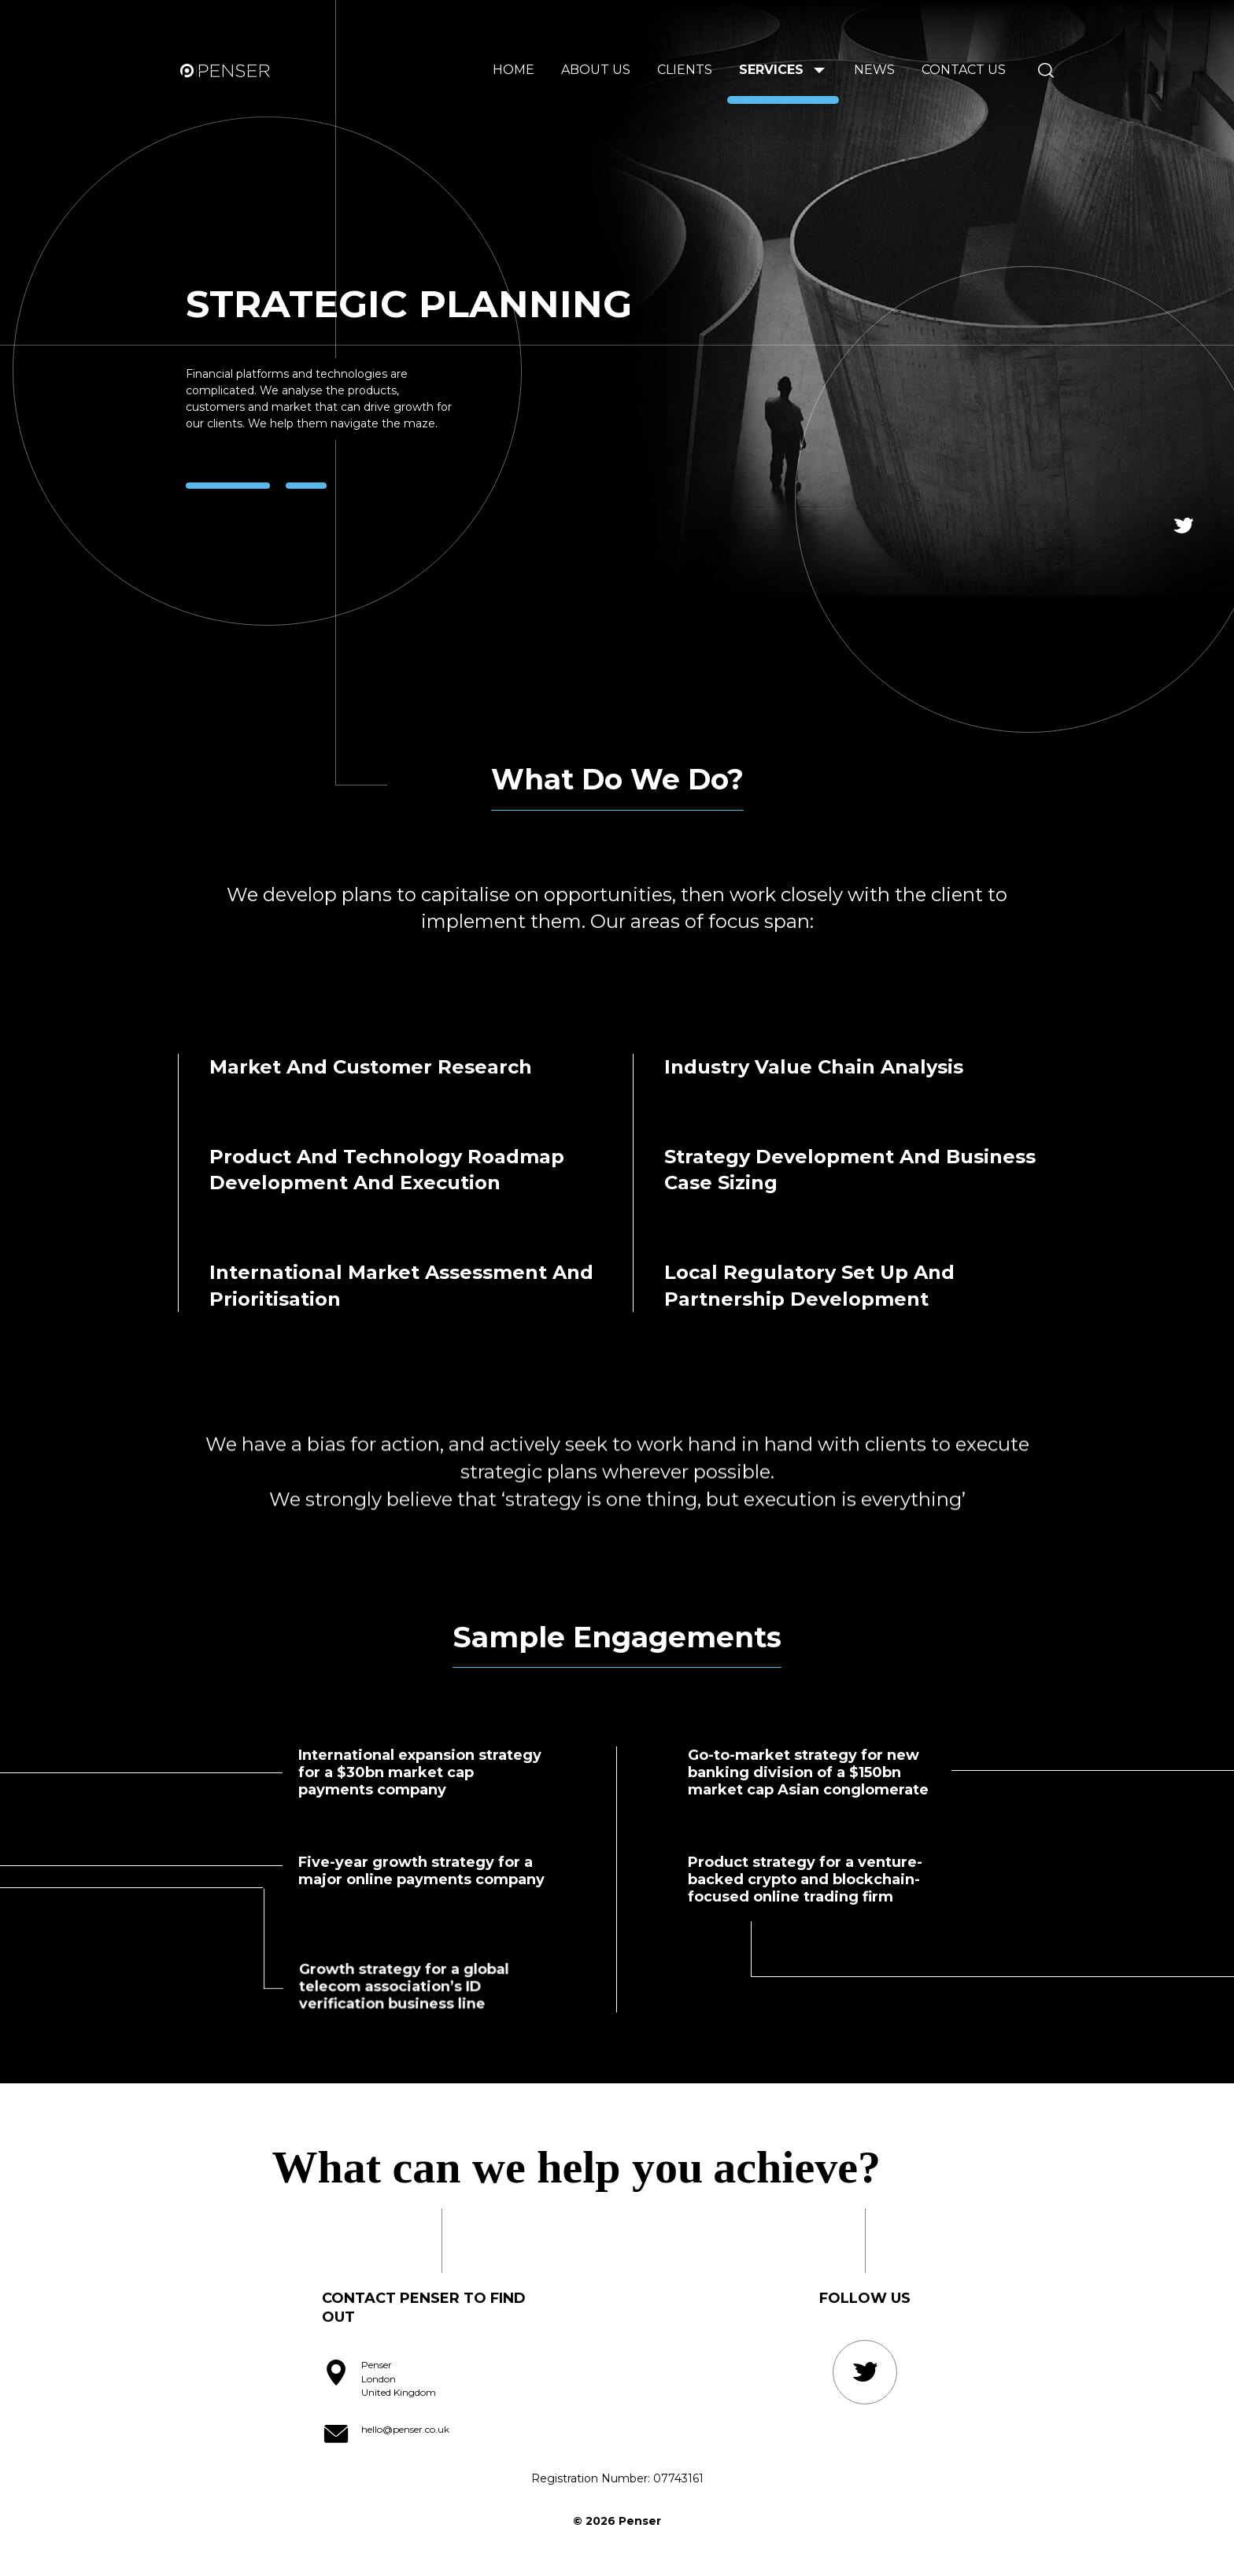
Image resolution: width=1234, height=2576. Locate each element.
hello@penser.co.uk (405, 2429)
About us (595, 69)
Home (513, 69)
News (874, 69)
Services (771, 69)
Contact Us (964, 69)
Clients (684, 69)
